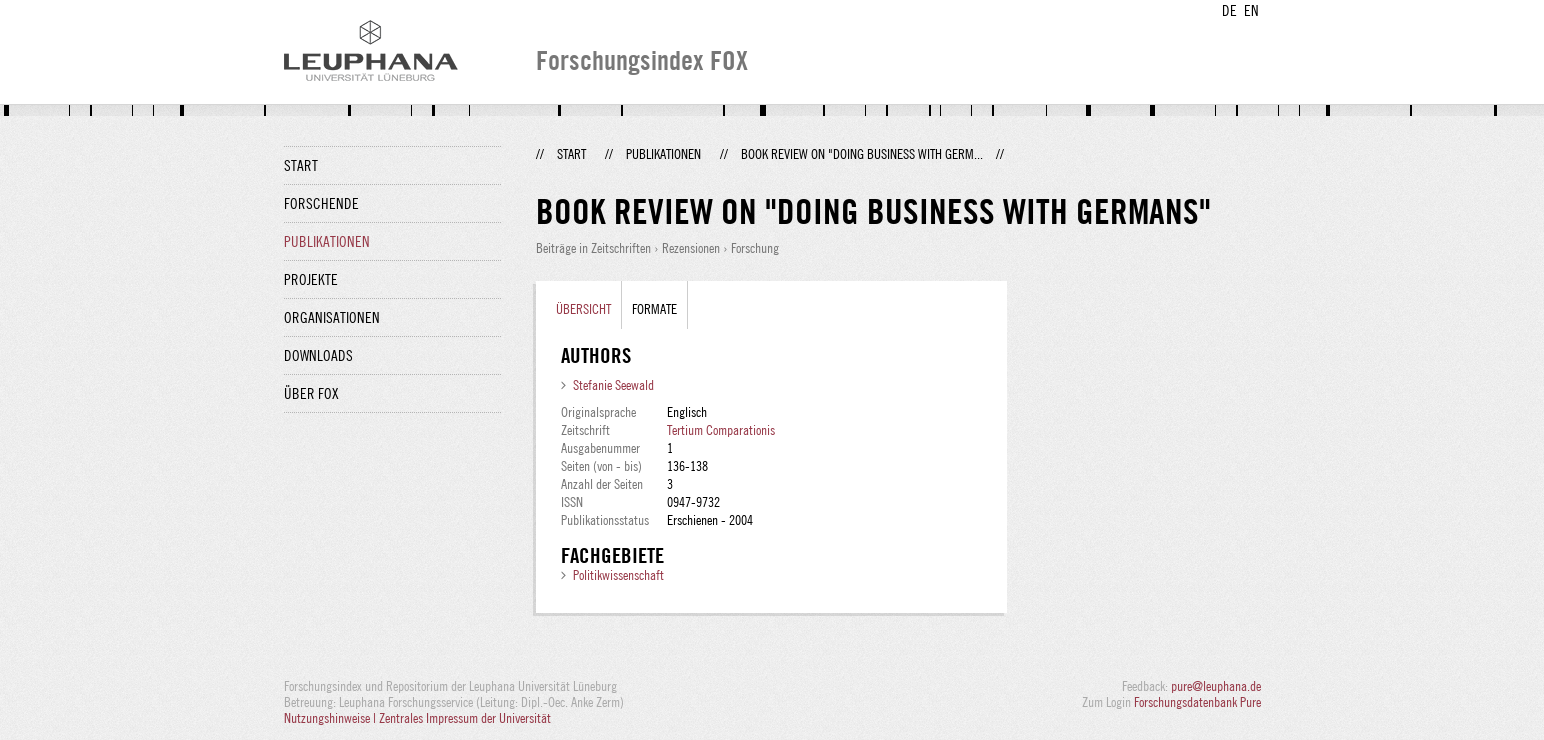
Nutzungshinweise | (331, 718)
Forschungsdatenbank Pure (1197, 702)
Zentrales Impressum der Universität (465, 718)
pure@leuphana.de (1216, 686)
